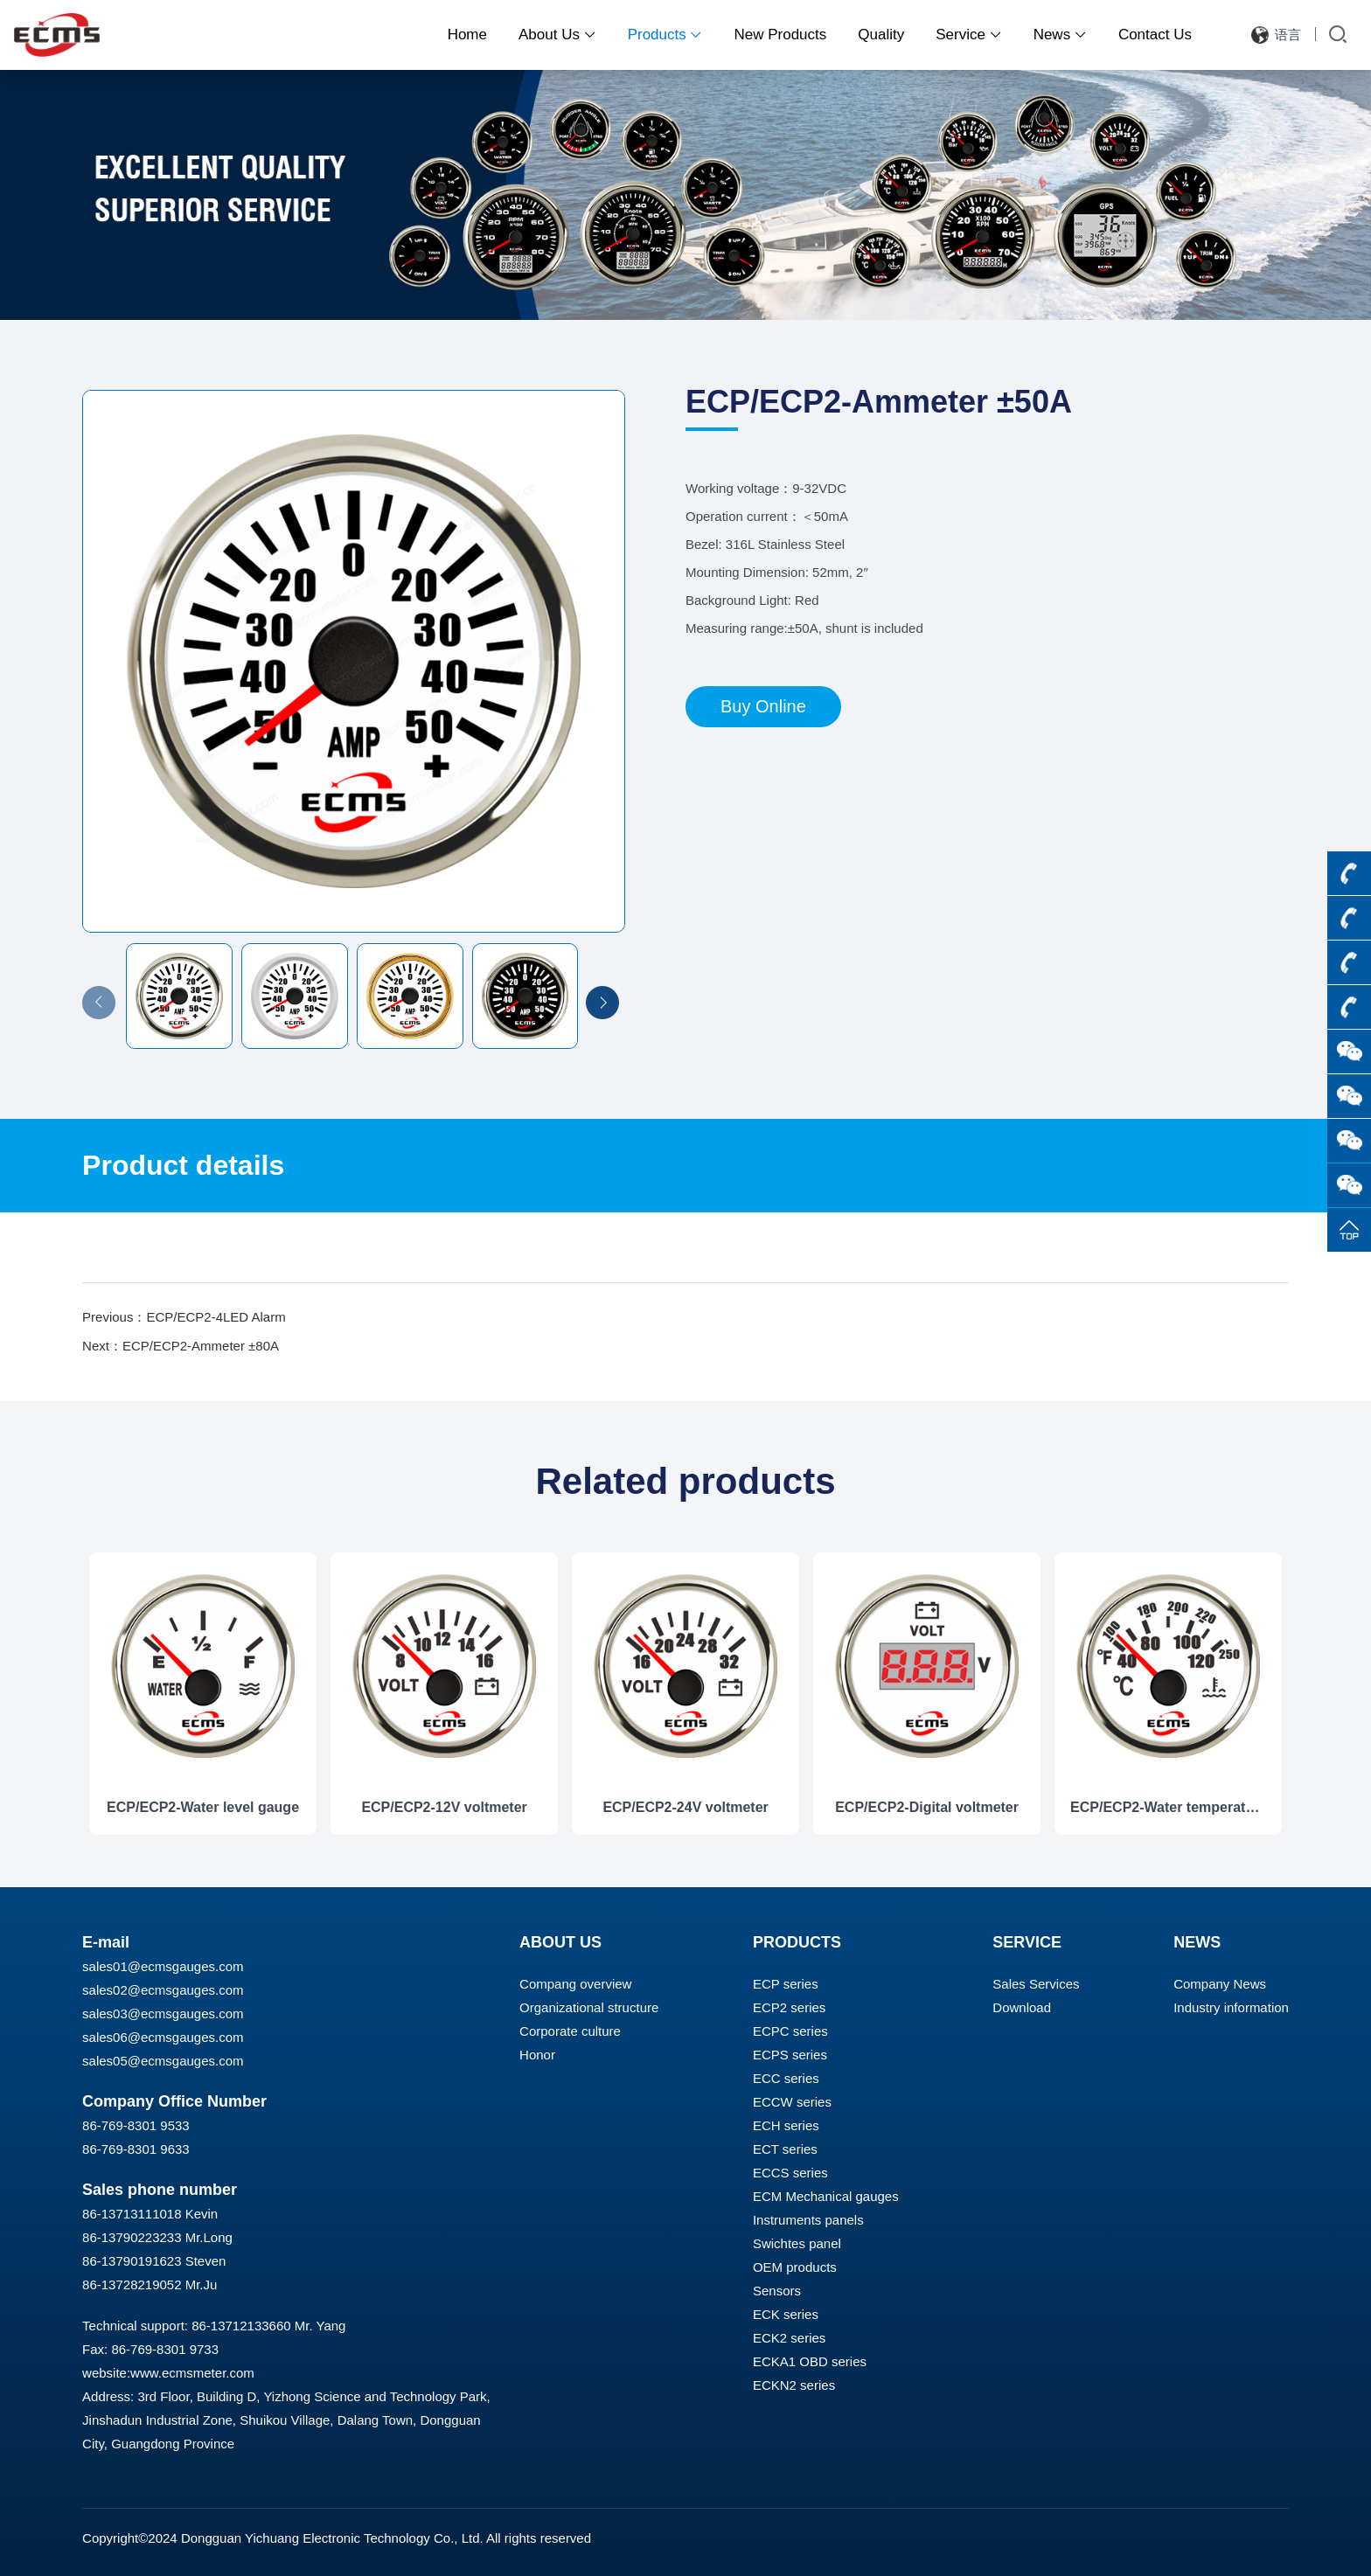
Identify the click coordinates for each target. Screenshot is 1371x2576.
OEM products (795, 2267)
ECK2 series (789, 2337)
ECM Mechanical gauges (826, 2196)
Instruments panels (808, 2219)
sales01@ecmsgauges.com (162, 1966)
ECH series (786, 2125)
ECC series (786, 2078)
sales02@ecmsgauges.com (162, 1989)
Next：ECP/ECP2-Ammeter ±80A (180, 1345)
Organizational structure (588, 2007)
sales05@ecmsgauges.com (162, 2060)
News (1060, 34)
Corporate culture (570, 2031)
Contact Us (1155, 34)
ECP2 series (789, 2007)
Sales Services (1035, 1983)
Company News (1219, 1983)
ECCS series (790, 2172)
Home (467, 34)
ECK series (785, 2314)
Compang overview (575, 1983)
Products (665, 34)
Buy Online (763, 706)
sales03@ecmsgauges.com (162, 2013)
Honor (537, 2054)
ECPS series (790, 2054)
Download (1021, 2007)
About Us (557, 34)
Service (968, 34)
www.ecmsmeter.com (192, 2372)
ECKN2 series (794, 2385)
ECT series (785, 2149)
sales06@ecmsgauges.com (162, 2037)
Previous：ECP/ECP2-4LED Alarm (184, 1316)
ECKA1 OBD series (809, 2361)
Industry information (1231, 2007)
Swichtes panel (797, 2243)
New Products (780, 34)
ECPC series (790, 2031)
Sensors (777, 2290)
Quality (881, 34)
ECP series (785, 1983)
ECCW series (792, 2101)
